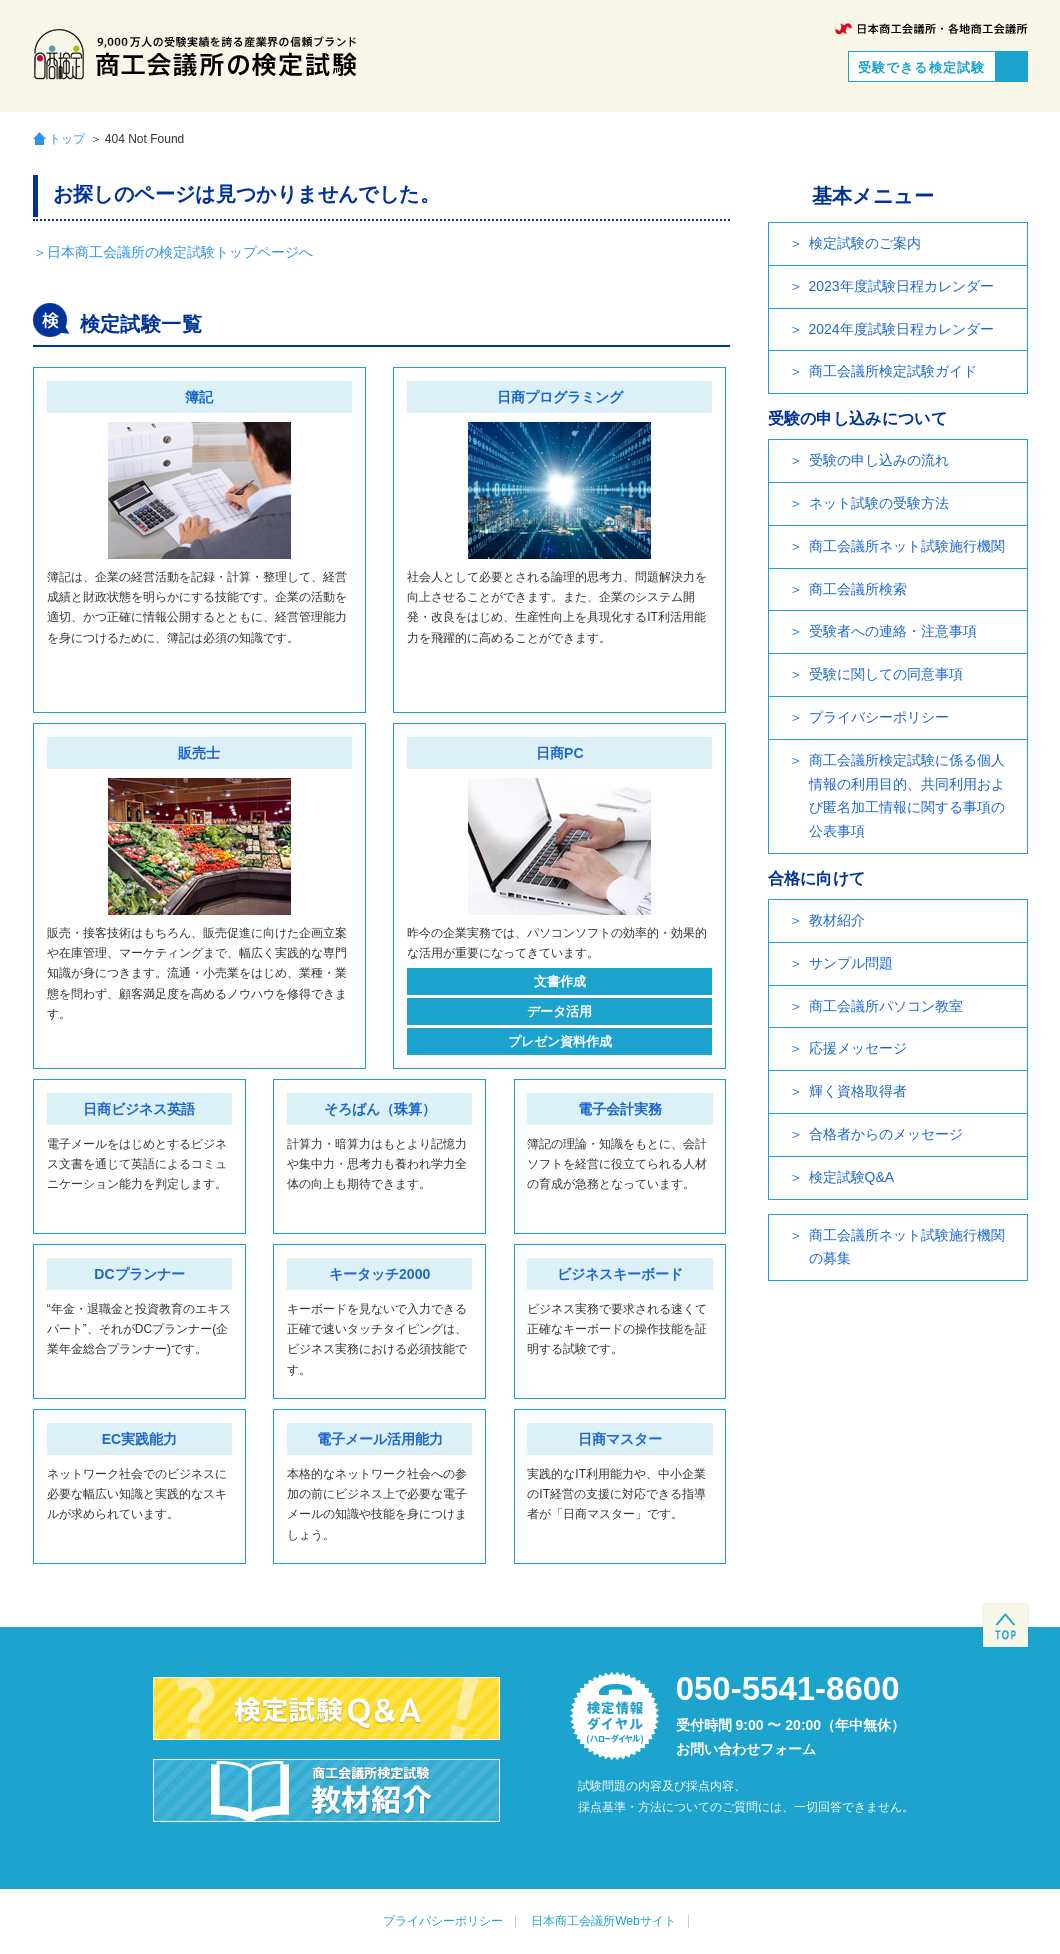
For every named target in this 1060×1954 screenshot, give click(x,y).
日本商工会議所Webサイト (603, 1921)
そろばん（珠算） (380, 1109)
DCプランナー (139, 1274)
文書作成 (560, 981)
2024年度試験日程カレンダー (901, 329)
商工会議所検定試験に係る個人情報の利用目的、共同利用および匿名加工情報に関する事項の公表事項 (907, 795)
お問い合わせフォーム (746, 1749)
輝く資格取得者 (858, 1091)
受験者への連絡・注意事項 (893, 631)
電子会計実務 (620, 1109)
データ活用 (559, 1011)
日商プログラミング (560, 397)
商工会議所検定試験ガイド (893, 371)
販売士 (199, 753)
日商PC (559, 753)
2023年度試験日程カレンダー (901, 286)
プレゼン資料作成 (560, 1041)
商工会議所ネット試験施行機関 (907, 546)
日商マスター (620, 1439)
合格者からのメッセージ (886, 1134)
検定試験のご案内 (865, 243)
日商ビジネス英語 (139, 1109)
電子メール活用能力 (380, 1439)
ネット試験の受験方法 (879, 503)
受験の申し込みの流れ (879, 460)
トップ (67, 138)
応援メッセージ (858, 1048)
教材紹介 (837, 920)
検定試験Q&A (852, 1177)
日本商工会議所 (931, 28)
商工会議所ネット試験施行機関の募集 (907, 1247)
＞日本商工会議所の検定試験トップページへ (173, 252)
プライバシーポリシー (879, 717)
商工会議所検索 (858, 589)
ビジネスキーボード (620, 1274)
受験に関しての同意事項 (886, 674)
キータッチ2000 (379, 1274)
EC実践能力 (139, 1439)
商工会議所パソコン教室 (886, 1006)
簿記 (199, 397)
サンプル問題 (851, 963)
